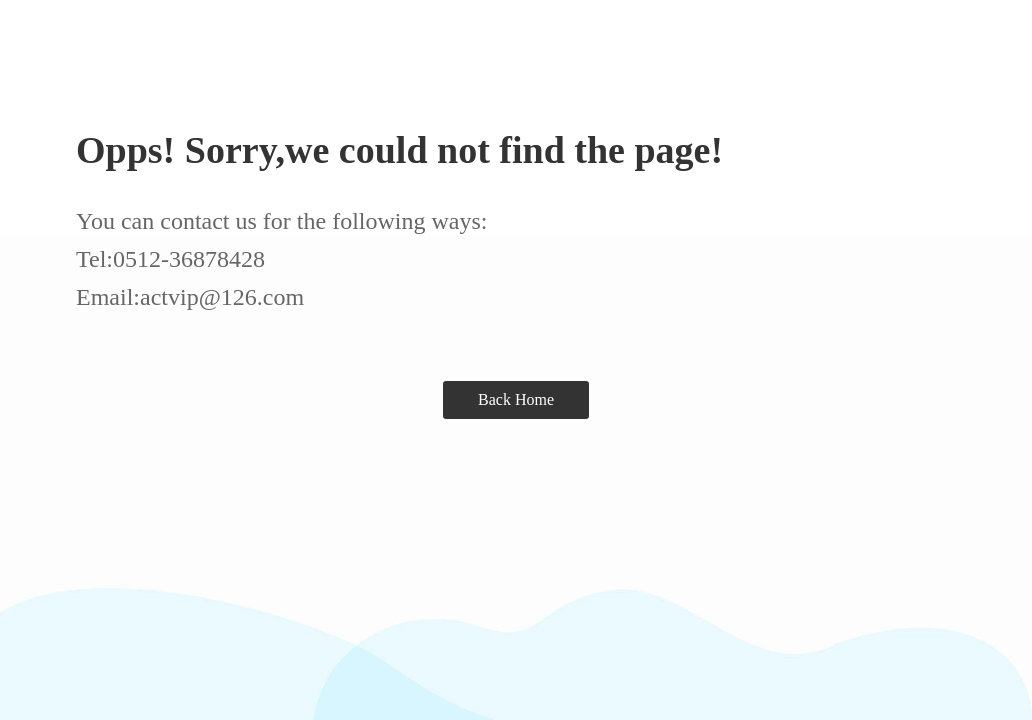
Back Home (516, 399)
